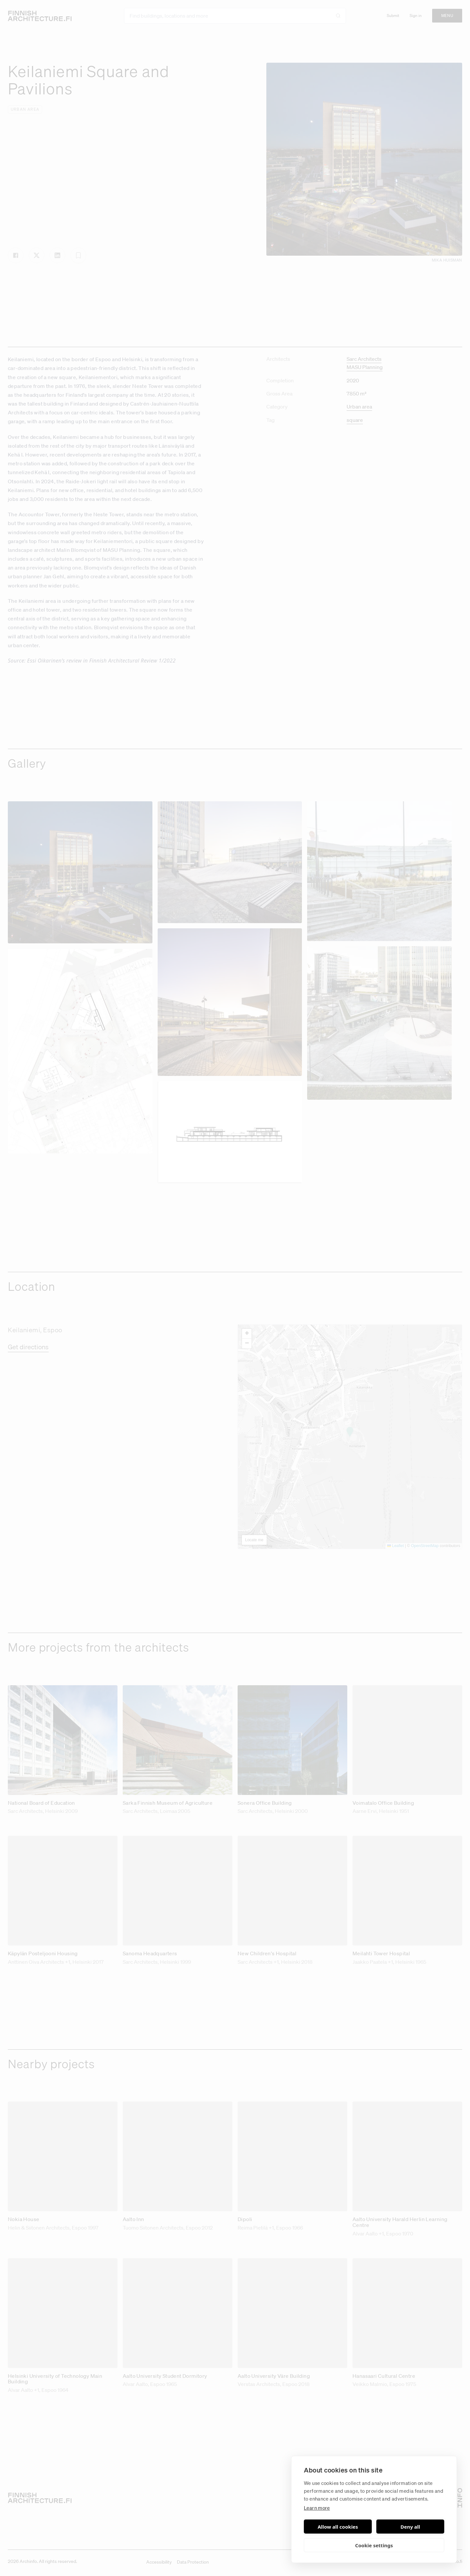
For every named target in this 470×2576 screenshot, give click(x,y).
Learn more (317, 2507)
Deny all (410, 2526)
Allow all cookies (338, 2526)
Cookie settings (374, 2545)
